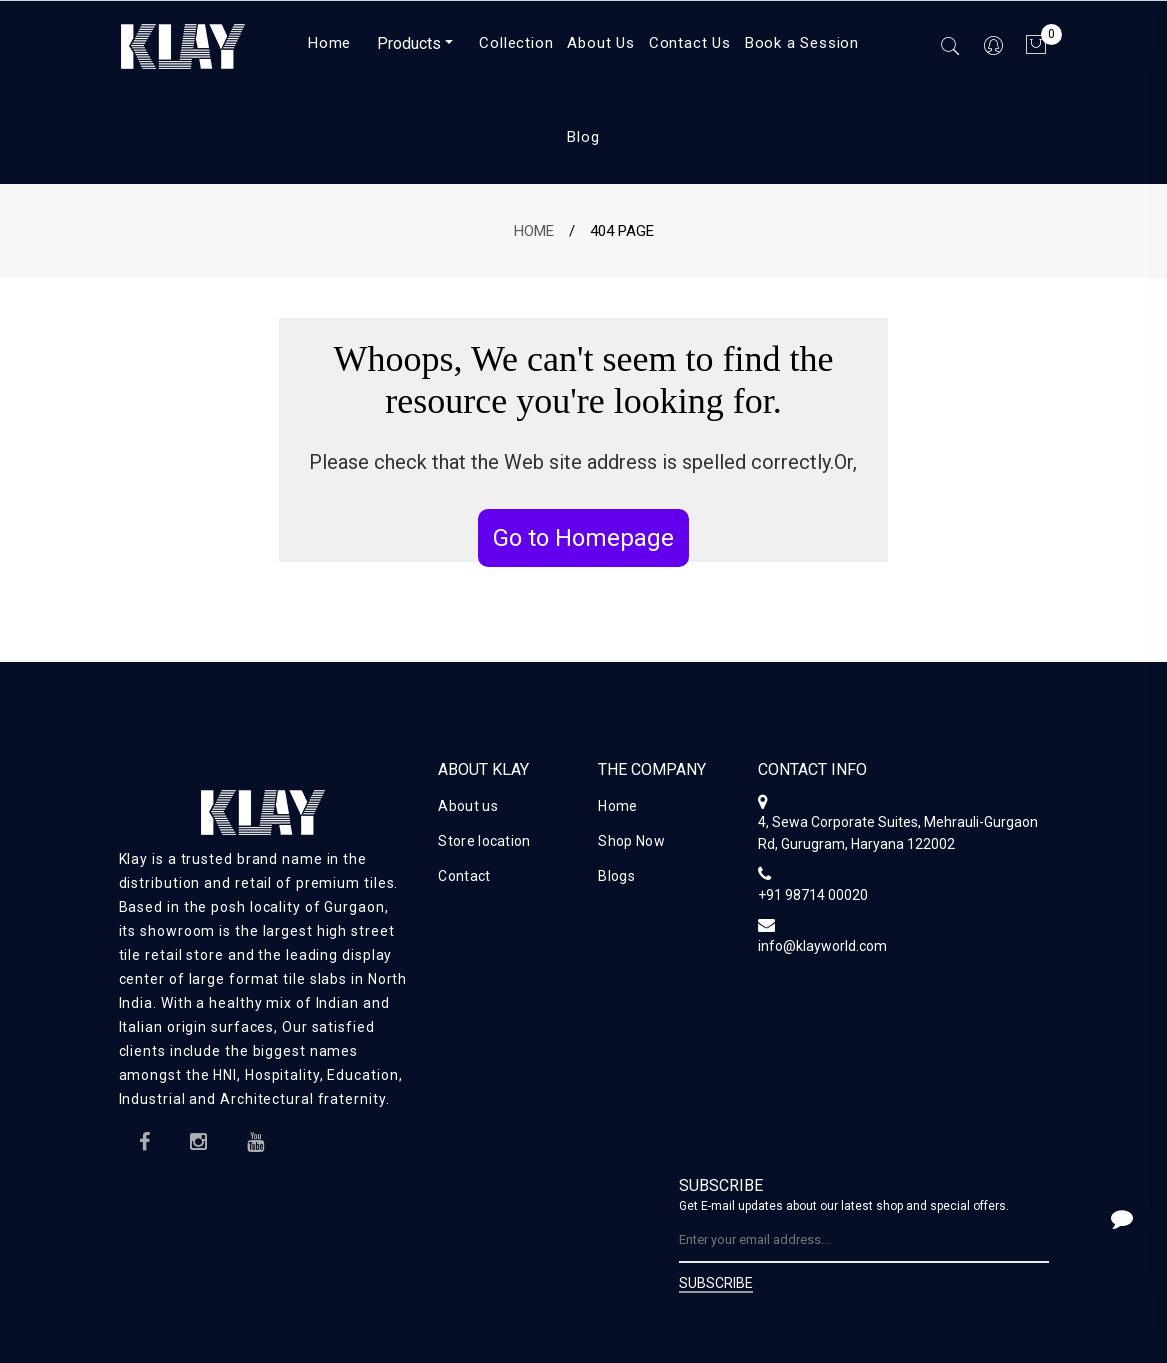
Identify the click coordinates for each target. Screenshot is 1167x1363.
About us (467, 806)
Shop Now (631, 841)
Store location (484, 841)
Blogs (616, 876)
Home (534, 231)
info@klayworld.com (822, 946)
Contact (464, 876)
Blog (583, 137)
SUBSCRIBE (716, 1283)
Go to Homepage (583, 538)
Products (409, 43)
